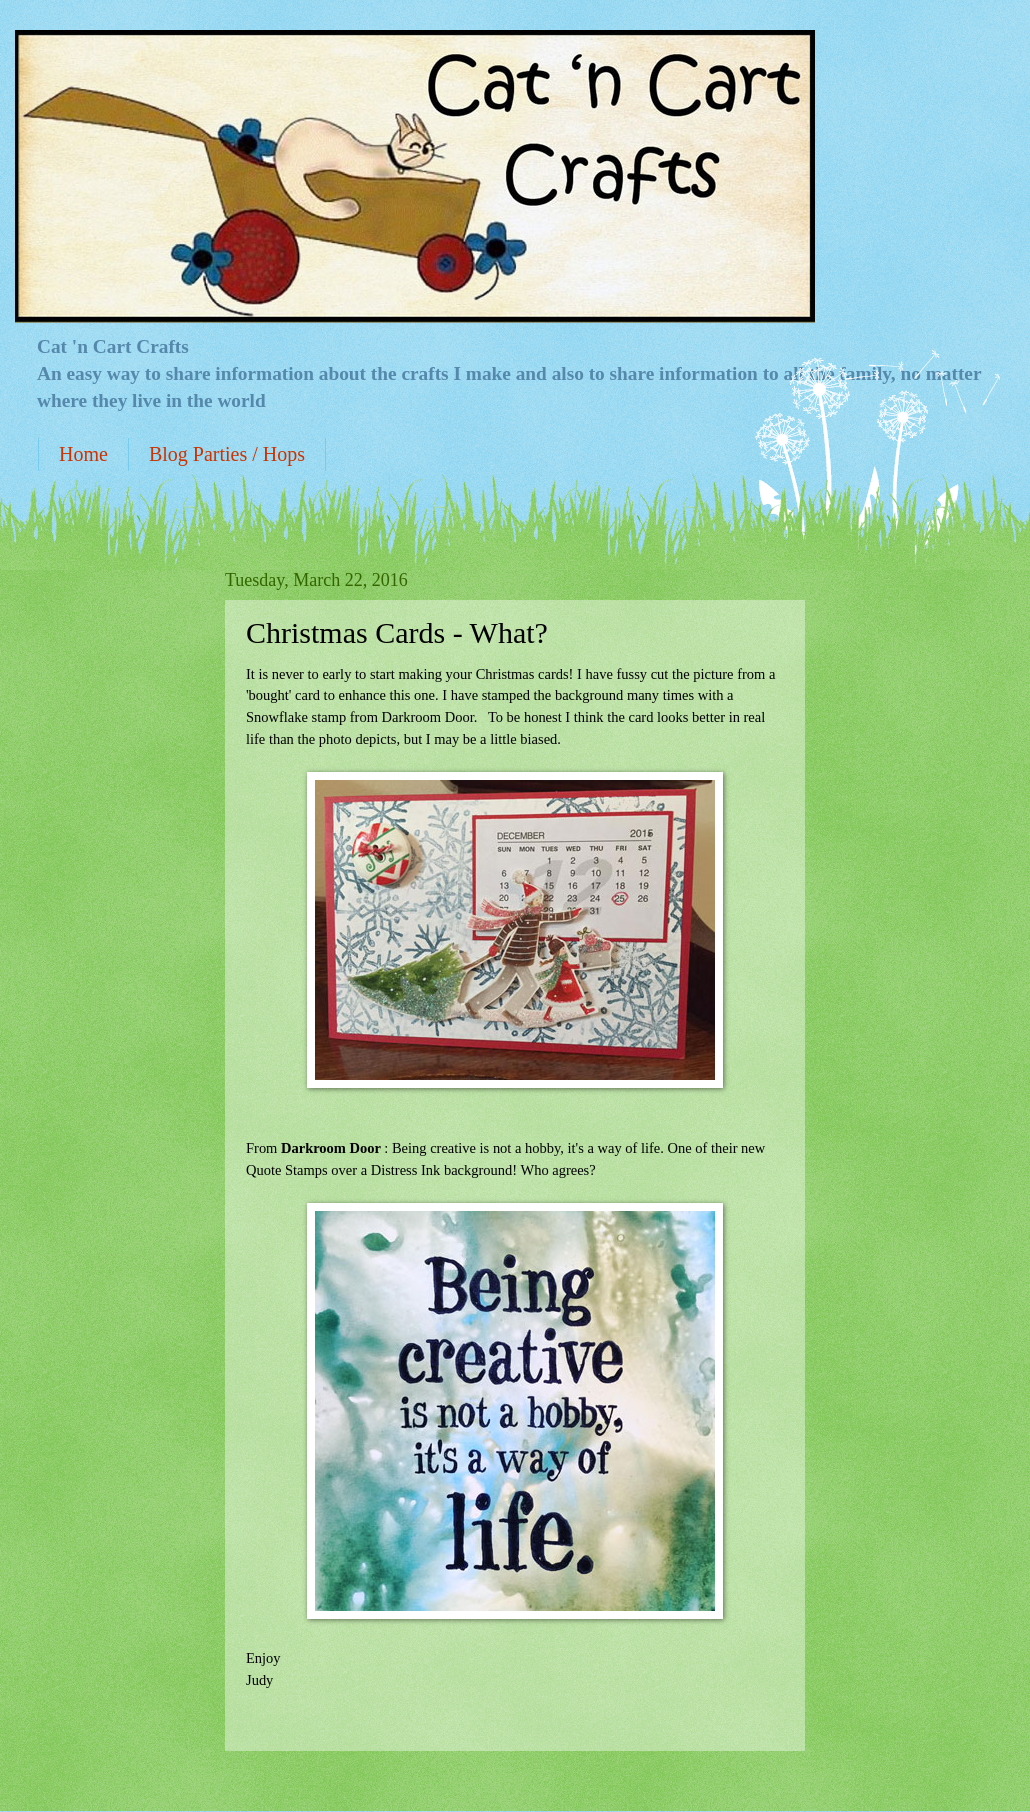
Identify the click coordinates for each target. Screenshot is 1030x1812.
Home (83, 454)
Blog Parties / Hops (227, 454)
